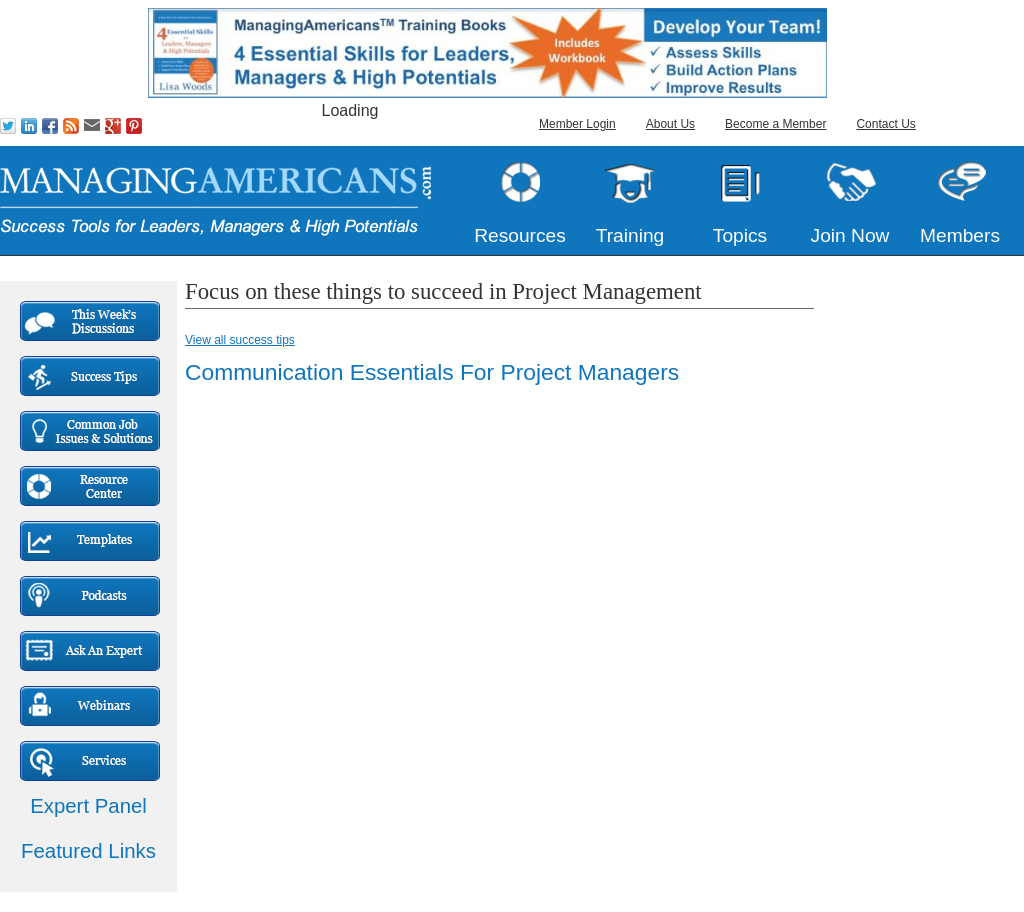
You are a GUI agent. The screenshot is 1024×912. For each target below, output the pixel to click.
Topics (740, 235)
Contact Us (885, 124)
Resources (520, 235)
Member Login (577, 124)
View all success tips (240, 340)
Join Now (850, 235)
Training (630, 235)
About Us (670, 124)
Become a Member (775, 124)
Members (960, 235)
